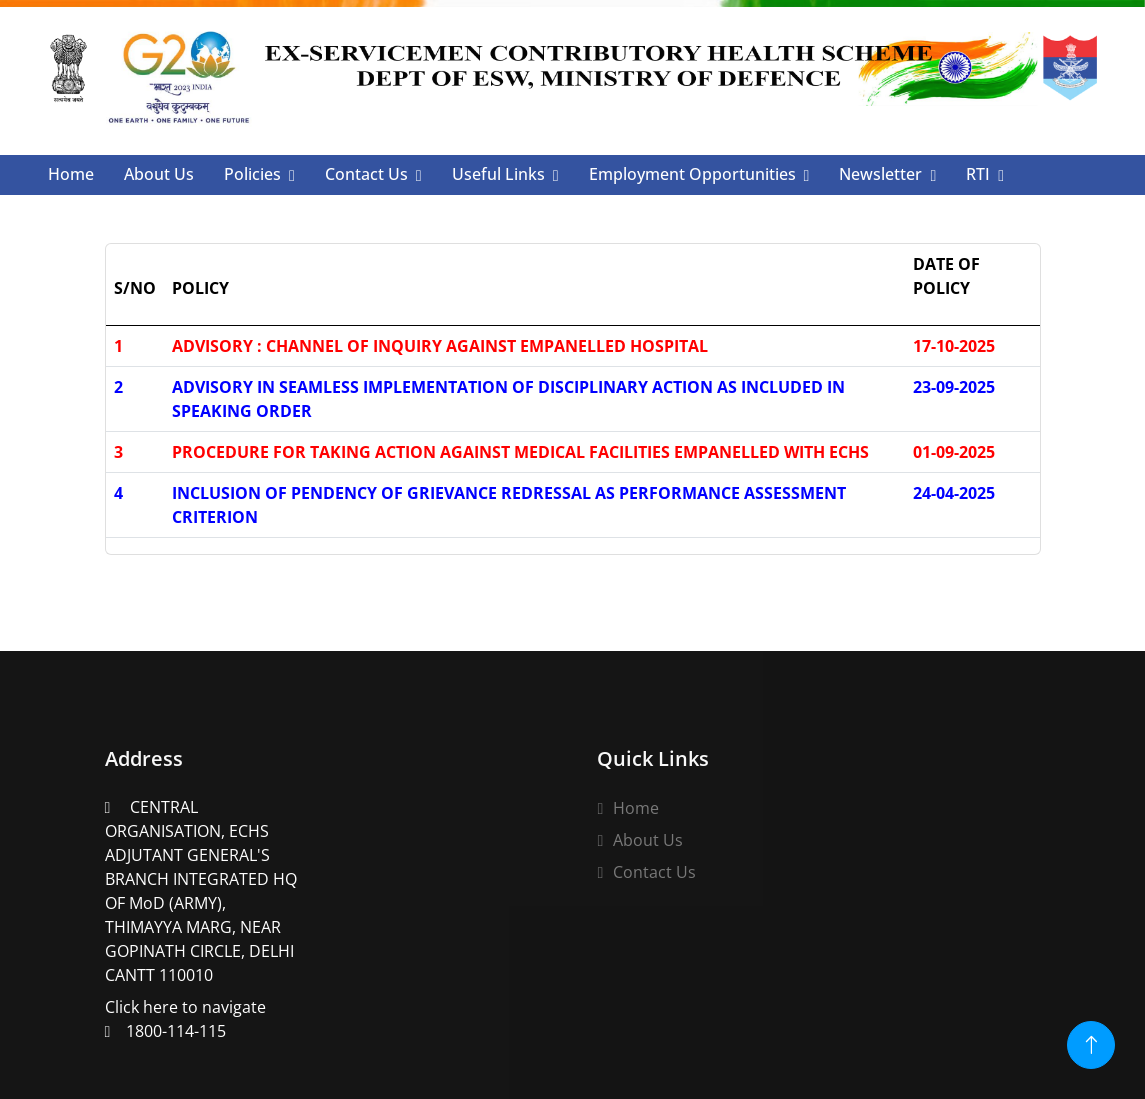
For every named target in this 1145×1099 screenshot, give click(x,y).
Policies (252, 174)
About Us (159, 174)
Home (71, 174)
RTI (978, 174)
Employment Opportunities (692, 174)
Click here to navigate (204, 906)
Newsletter (880, 174)
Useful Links (498, 174)
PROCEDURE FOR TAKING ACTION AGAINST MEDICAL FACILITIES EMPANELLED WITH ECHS (520, 452)
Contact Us (366, 174)
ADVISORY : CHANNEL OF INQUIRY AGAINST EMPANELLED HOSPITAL (440, 346)
